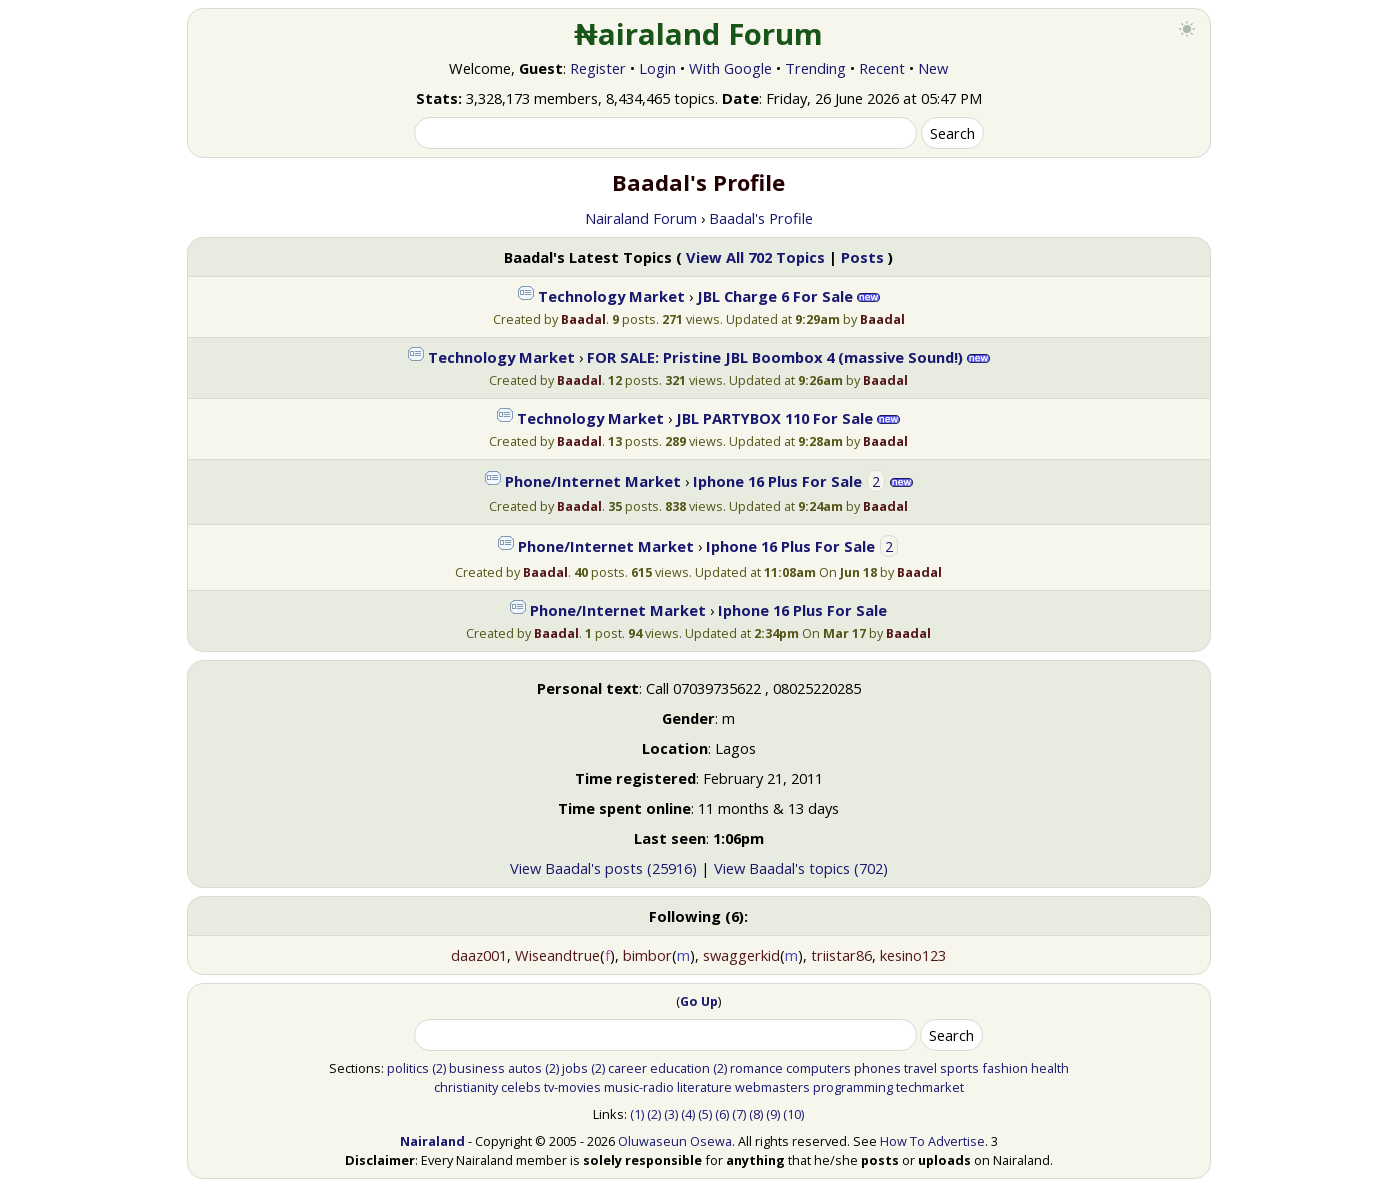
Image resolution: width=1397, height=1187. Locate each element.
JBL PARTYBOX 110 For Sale (774, 418)
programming (853, 1087)
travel (920, 1068)
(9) (773, 1114)
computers (818, 1068)
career (627, 1068)
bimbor (647, 955)
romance (756, 1068)
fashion (1005, 1068)
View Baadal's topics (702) (801, 868)
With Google (730, 68)
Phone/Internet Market (593, 481)
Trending (815, 68)
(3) (671, 1114)
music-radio (639, 1087)
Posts (862, 257)
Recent (882, 68)
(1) (637, 1114)
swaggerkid (741, 955)
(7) (739, 1114)
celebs (521, 1087)
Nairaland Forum (641, 218)
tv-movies (572, 1087)
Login (657, 68)
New (933, 68)
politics (408, 1068)
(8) (756, 1114)
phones (877, 1068)
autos (525, 1068)
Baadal (583, 319)
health (1050, 1068)
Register (598, 68)
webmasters (772, 1087)
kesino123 (913, 955)
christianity (466, 1087)
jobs (575, 1068)
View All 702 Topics (755, 257)
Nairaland (432, 1141)
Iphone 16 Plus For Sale (777, 481)
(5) (705, 1114)
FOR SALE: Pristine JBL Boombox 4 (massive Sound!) (775, 357)
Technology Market (611, 296)
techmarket (930, 1087)
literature (704, 1087)
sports (959, 1068)
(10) (793, 1114)
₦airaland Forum (698, 34)
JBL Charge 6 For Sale (775, 296)
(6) (722, 1114)
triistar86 (841, 955)
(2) (439, 1068)
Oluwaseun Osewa (675, 1141)
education (680, 1068)
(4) (688, 1114)
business (477, 1068)
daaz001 (479, 955)
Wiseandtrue (557, 955)
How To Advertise (932, 1141)
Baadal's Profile (761, 218)
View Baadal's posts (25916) (603, 868)
